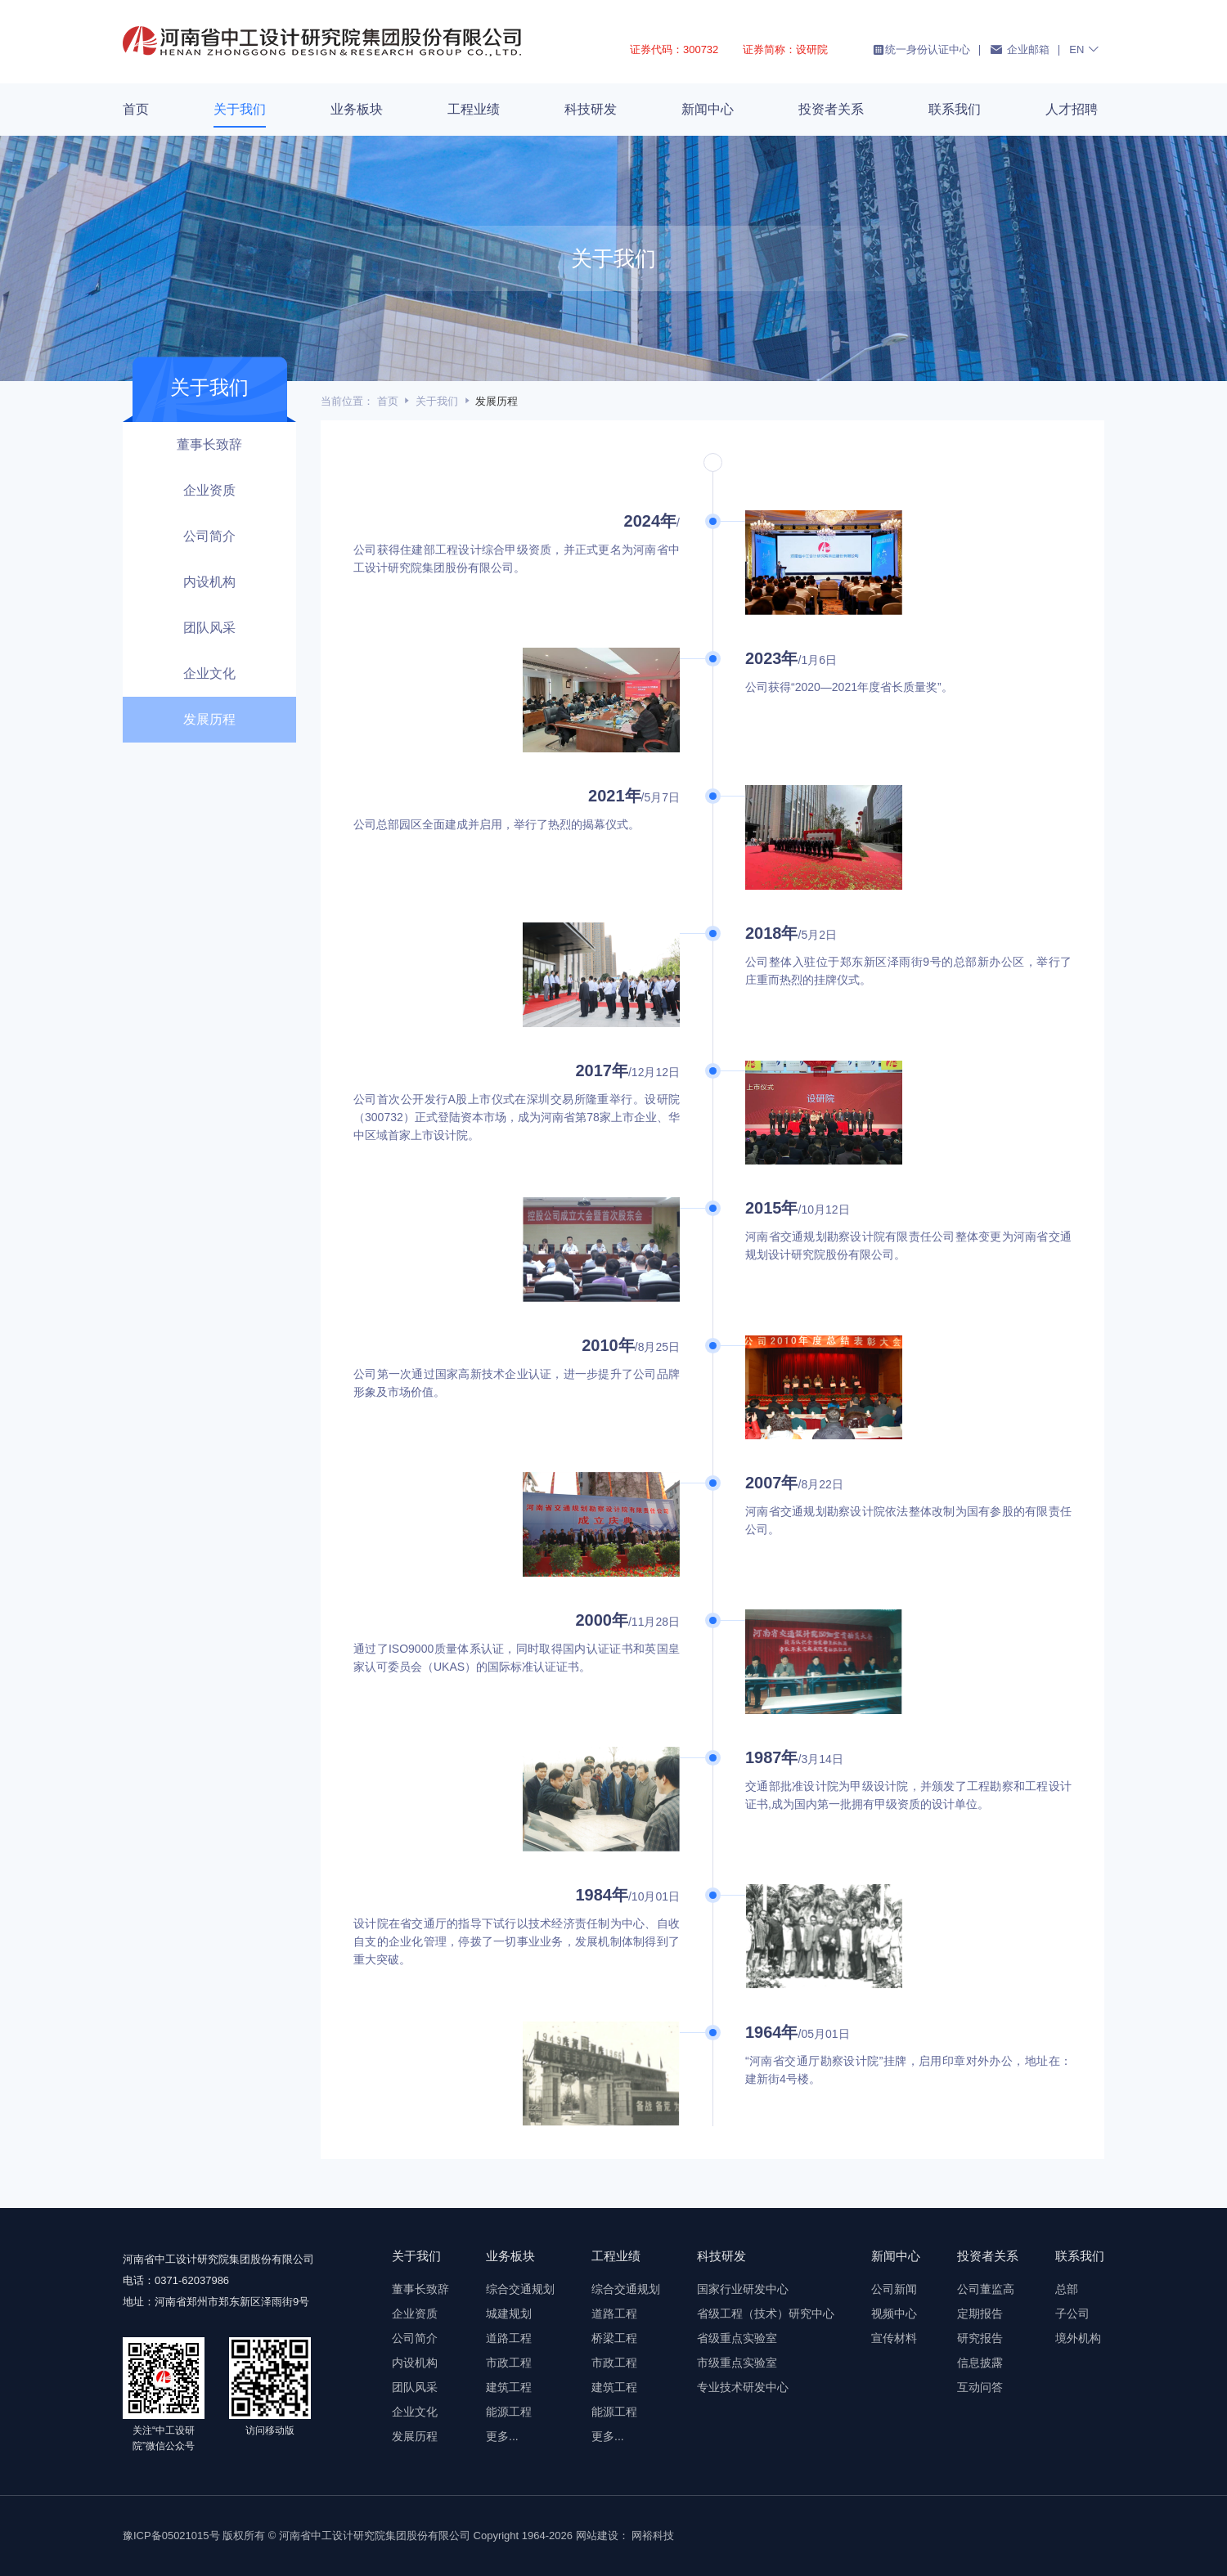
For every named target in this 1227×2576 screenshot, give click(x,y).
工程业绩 (473, 109)
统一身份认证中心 (921, 49)
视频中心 (894, 2313)
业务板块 (356, 109)
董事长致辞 (209, 444)
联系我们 (954, 109)
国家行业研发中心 (743, 2289)
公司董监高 (985, 2289)
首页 (136, 109)
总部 (1066, 2289)
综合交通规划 (520, 2289)
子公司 (1072, 2313)
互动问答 (980, 2387)
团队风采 (209, 628)
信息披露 (980, 2362)
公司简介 (209, 536)
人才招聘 (1071, 109)
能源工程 (509, 2411)
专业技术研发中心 (743, 2387)
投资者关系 (831, 109)
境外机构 (1078, 2338)
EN (1084, 49)
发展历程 (209, 719)
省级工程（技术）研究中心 (765, 2313)
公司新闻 (894, 2289)
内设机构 (209, 582)
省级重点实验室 (737, 2338)
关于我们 (239, 109)
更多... (502, 2436)
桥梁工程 (614, 2338)
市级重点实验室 (737, 2362)
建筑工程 (509, 2387)
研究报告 (980, 2338)
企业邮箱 (1019, 49)
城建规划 (509, 2313)
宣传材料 (894, 2338)
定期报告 (980, 2313)
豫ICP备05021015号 (171, 2535)
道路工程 (509, 2338)
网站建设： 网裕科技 (625, 2535)
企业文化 (209, 673)
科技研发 (590, 109)
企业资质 (209, 490)
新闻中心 (707, 109)
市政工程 (509, 2362)
